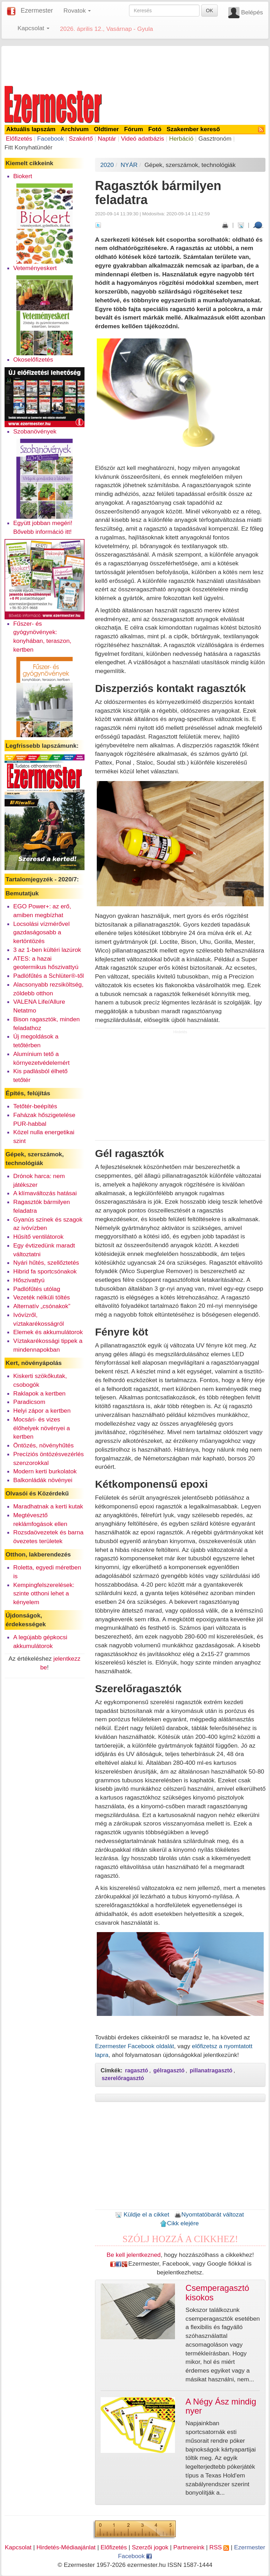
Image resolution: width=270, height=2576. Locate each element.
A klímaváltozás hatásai (45, 1193)
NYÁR (129, 164)
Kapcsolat (18, 2547)
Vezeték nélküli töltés (41, 1297)
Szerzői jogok (150, 2547)
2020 (107, 164)
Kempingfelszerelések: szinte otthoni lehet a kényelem (43, 1593)
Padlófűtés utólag (36, 1288)
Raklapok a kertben (39, 1393)
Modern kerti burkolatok (45, 1471)
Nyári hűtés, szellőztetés (46, 1262)
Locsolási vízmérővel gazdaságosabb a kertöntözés (41, 932)
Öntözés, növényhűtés (43, 1445)
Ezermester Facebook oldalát (134, 2046)
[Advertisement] (135, 64)
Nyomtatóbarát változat (209, 2214)
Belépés (252, 12)
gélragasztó (168, 2070)
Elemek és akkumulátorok (48, 1332)
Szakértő (81, 138)
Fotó (155, 129)
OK (209, 10)
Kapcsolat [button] (33, 28)
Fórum (133, 129)
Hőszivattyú (29, 1280)
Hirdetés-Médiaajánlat (66, 2547)
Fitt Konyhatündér (29, 147)
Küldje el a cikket (142, 2214)
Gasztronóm (214, 138)
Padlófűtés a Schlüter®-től (48, 975)
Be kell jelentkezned (134, 2254)
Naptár (107, 138)
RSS (219, 2547)
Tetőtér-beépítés (35, 1106)
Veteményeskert (35, 267)
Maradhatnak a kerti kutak (48, 1506)
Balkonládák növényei (43, 1480)
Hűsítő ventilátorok (38, 1236)
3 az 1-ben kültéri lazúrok (47, 949)
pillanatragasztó (211, 2070)
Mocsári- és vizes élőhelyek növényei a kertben (41, 1428)
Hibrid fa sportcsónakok (45, 1271)
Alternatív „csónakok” (41, 1306)
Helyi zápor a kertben (42, 1410)
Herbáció (181, 138)
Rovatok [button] (77, 10)
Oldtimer (106, 129)
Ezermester (37, 10)
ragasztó (136, 2070)
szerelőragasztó (123, 2078)
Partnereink (188, 2547)
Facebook (50, 138)
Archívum (75, 129)
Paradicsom (29, 1401)
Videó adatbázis (142, 138)
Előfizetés (19, 138)
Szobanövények (34, 431)
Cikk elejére (179, 2223)
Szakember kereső (193, 129)
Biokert (22, 176)
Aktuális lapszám (31, 129)
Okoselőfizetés (33, 359)
